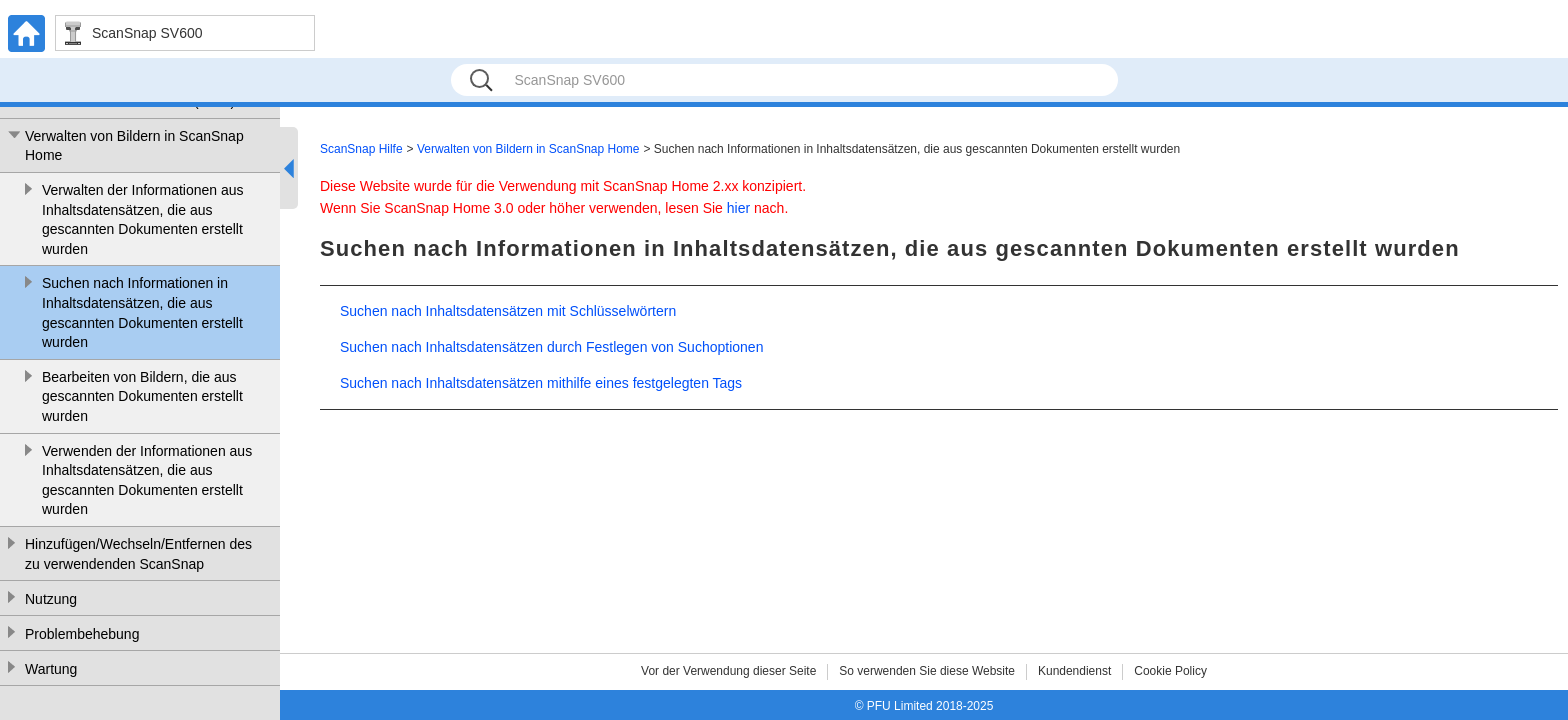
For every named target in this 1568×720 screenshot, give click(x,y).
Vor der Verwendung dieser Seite (728, 671)
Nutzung (51, 599)
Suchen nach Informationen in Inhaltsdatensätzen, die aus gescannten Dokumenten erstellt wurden (142, 312)
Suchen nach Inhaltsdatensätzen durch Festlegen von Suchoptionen (551, 347)
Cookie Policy (1170, 671)
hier (738, 208)
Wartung (51, 669)
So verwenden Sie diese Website (927, 671)
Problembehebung (82, 634)
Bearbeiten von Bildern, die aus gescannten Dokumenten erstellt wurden (142, 396)
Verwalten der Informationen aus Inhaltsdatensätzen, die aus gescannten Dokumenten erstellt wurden (143, 219)
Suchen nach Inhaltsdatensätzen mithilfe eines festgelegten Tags (541, 383)
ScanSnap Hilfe (361, 149)
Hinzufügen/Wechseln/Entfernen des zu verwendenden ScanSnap (138, 554)
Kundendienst (1074, 671)
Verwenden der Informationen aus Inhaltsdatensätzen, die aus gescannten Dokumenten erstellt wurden (147, 480)
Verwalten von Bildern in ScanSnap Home (134, 146)
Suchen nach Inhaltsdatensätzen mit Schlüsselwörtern (508, 311)
